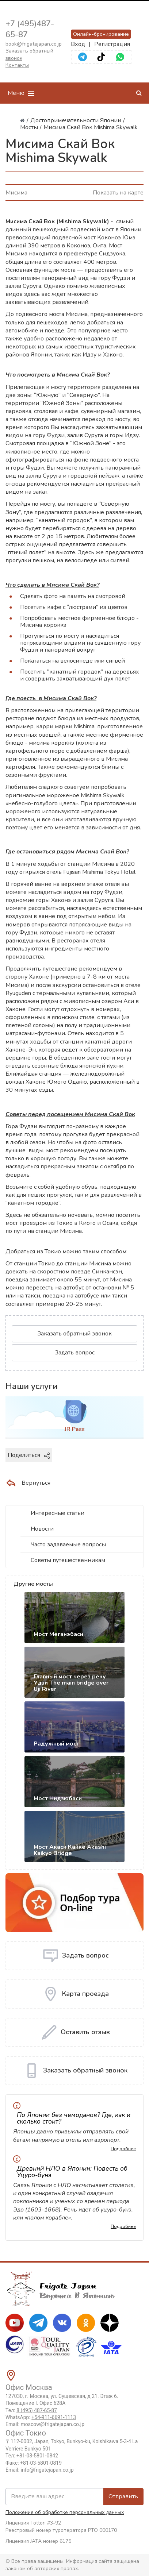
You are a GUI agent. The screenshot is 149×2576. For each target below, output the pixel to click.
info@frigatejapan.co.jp (47, 2470)
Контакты (17, 65)
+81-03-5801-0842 (37, 2456)
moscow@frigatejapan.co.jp (52, 2424)
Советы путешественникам (68, 1560)
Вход (78, 44)
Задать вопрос (75, 1353)
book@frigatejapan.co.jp (33, 44)
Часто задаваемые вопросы (68, 1544)
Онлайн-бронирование (101, 34)
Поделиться (29, 1455)
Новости (42, 1529)
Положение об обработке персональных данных (64, 2512)
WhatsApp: (40, 2417)
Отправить (123, 2496)
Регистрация (112, 44)
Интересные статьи (57, 1513)
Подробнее (123, 2149)
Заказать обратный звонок (74, 1334)
